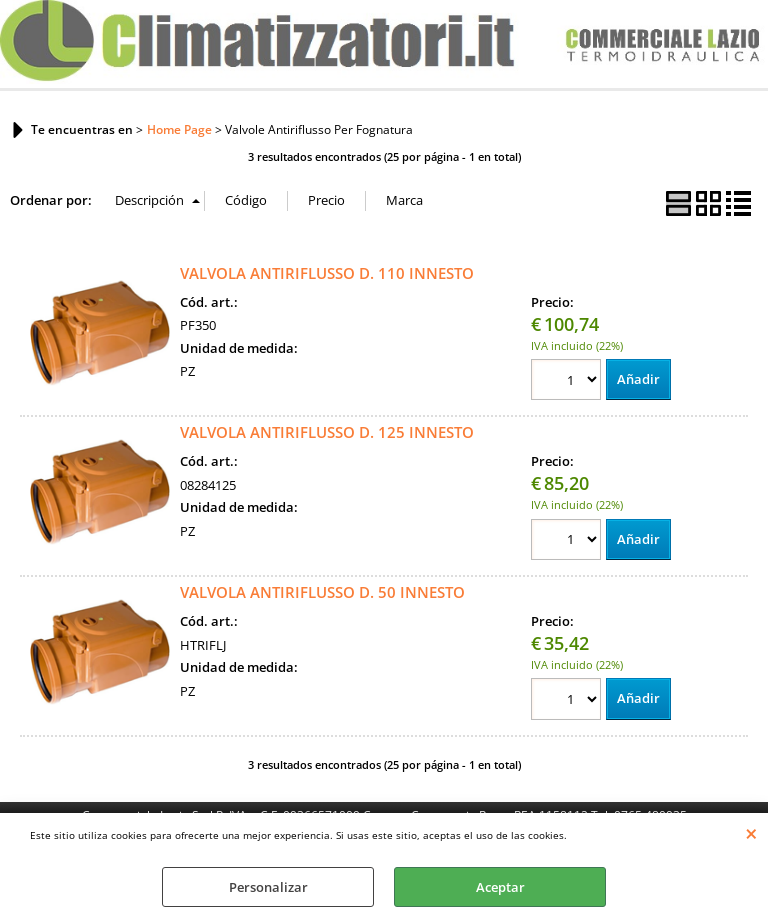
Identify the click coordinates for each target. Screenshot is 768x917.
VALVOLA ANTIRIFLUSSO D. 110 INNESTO (327, 273)
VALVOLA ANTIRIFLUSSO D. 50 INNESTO (322, 592)
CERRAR (751, 833)
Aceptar (500, 887)
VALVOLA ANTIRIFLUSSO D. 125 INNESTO (327, 432)
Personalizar (268, 887)
